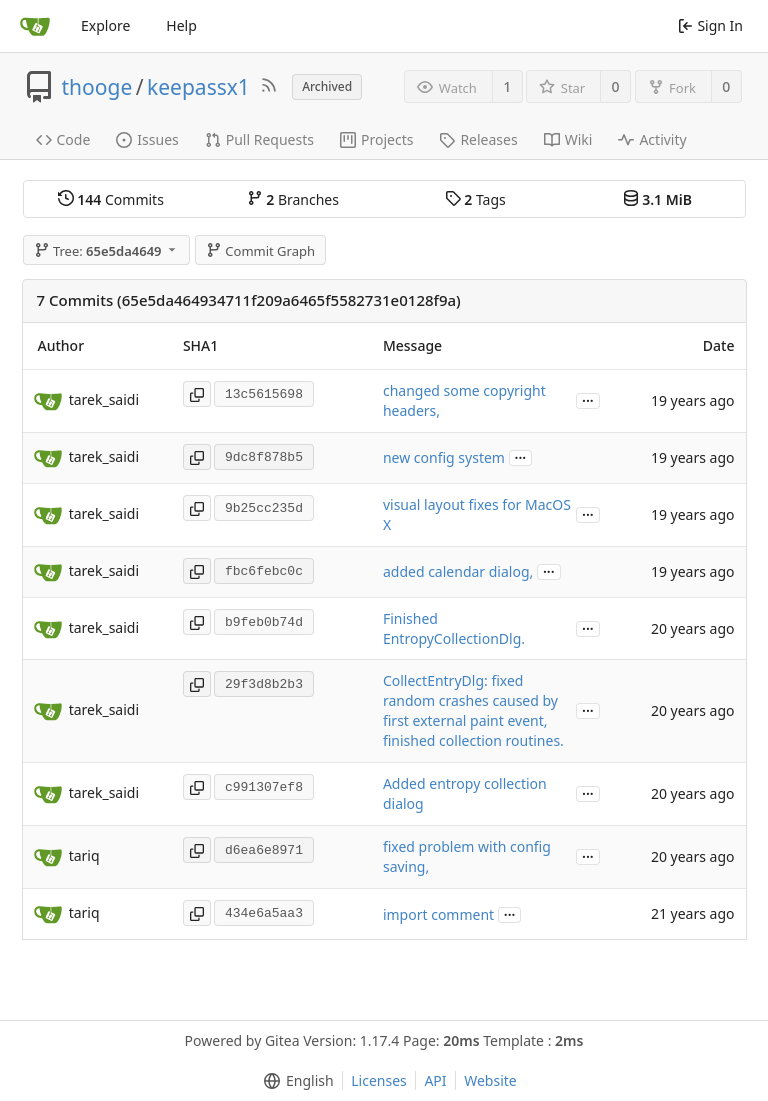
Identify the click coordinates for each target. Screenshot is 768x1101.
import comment (438, 914)
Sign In (710, 25)
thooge (97, 87)
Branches (293, 199)
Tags (475, 199)
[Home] (35, 26)
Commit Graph (260, 251)
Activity (652, 139)
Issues (147, 139)
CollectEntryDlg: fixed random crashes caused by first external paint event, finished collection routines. (473, 710)
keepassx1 (198, 87)
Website (490, 1080)
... (588, 399)
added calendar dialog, (458, 571)
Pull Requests (259, 139)
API (435, 1080)
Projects (376, 139)
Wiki (568, 139)
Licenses (379, 1080)
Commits (111, 199)
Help (181, 25)
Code (63, 139)
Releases (478, 139)
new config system (444, 457)
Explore (105, 25)
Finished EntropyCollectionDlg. (454, 628)
